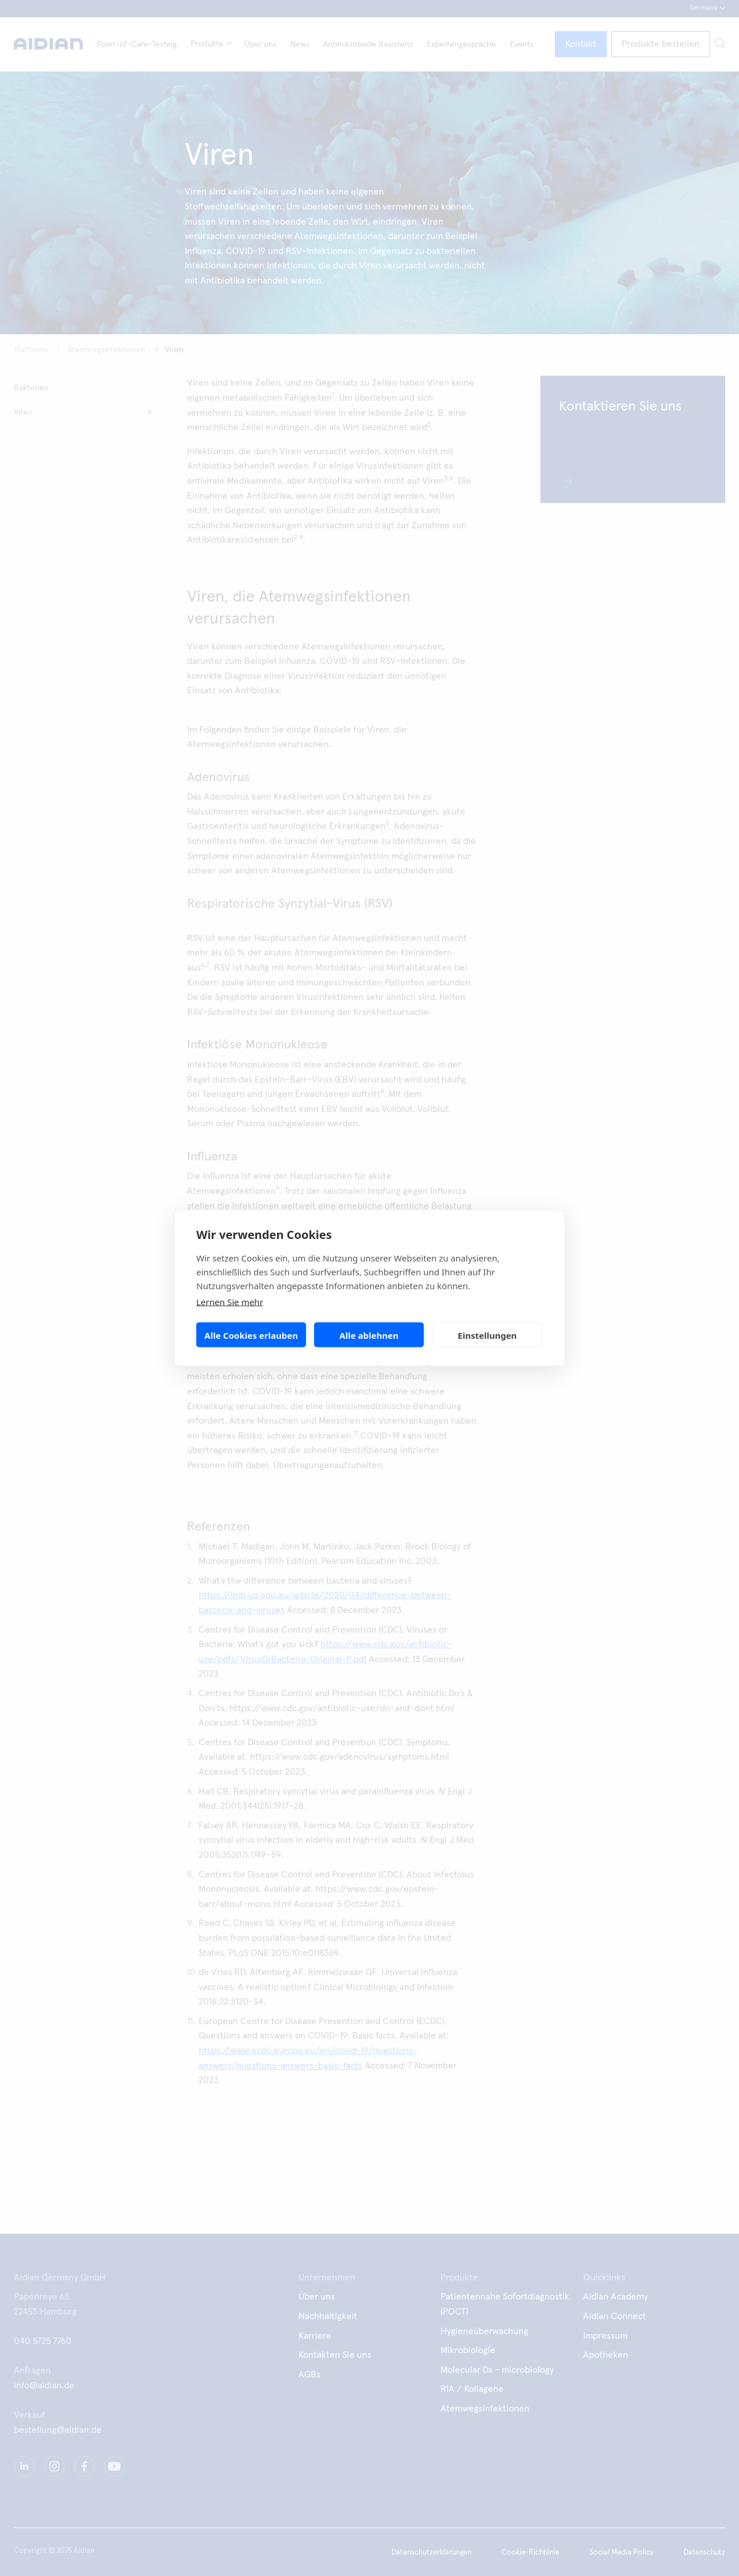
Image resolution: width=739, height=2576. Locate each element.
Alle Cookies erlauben (251, 1335)
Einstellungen (487, 1335)
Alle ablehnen (368, 1335)
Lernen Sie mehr (229, 1302)
